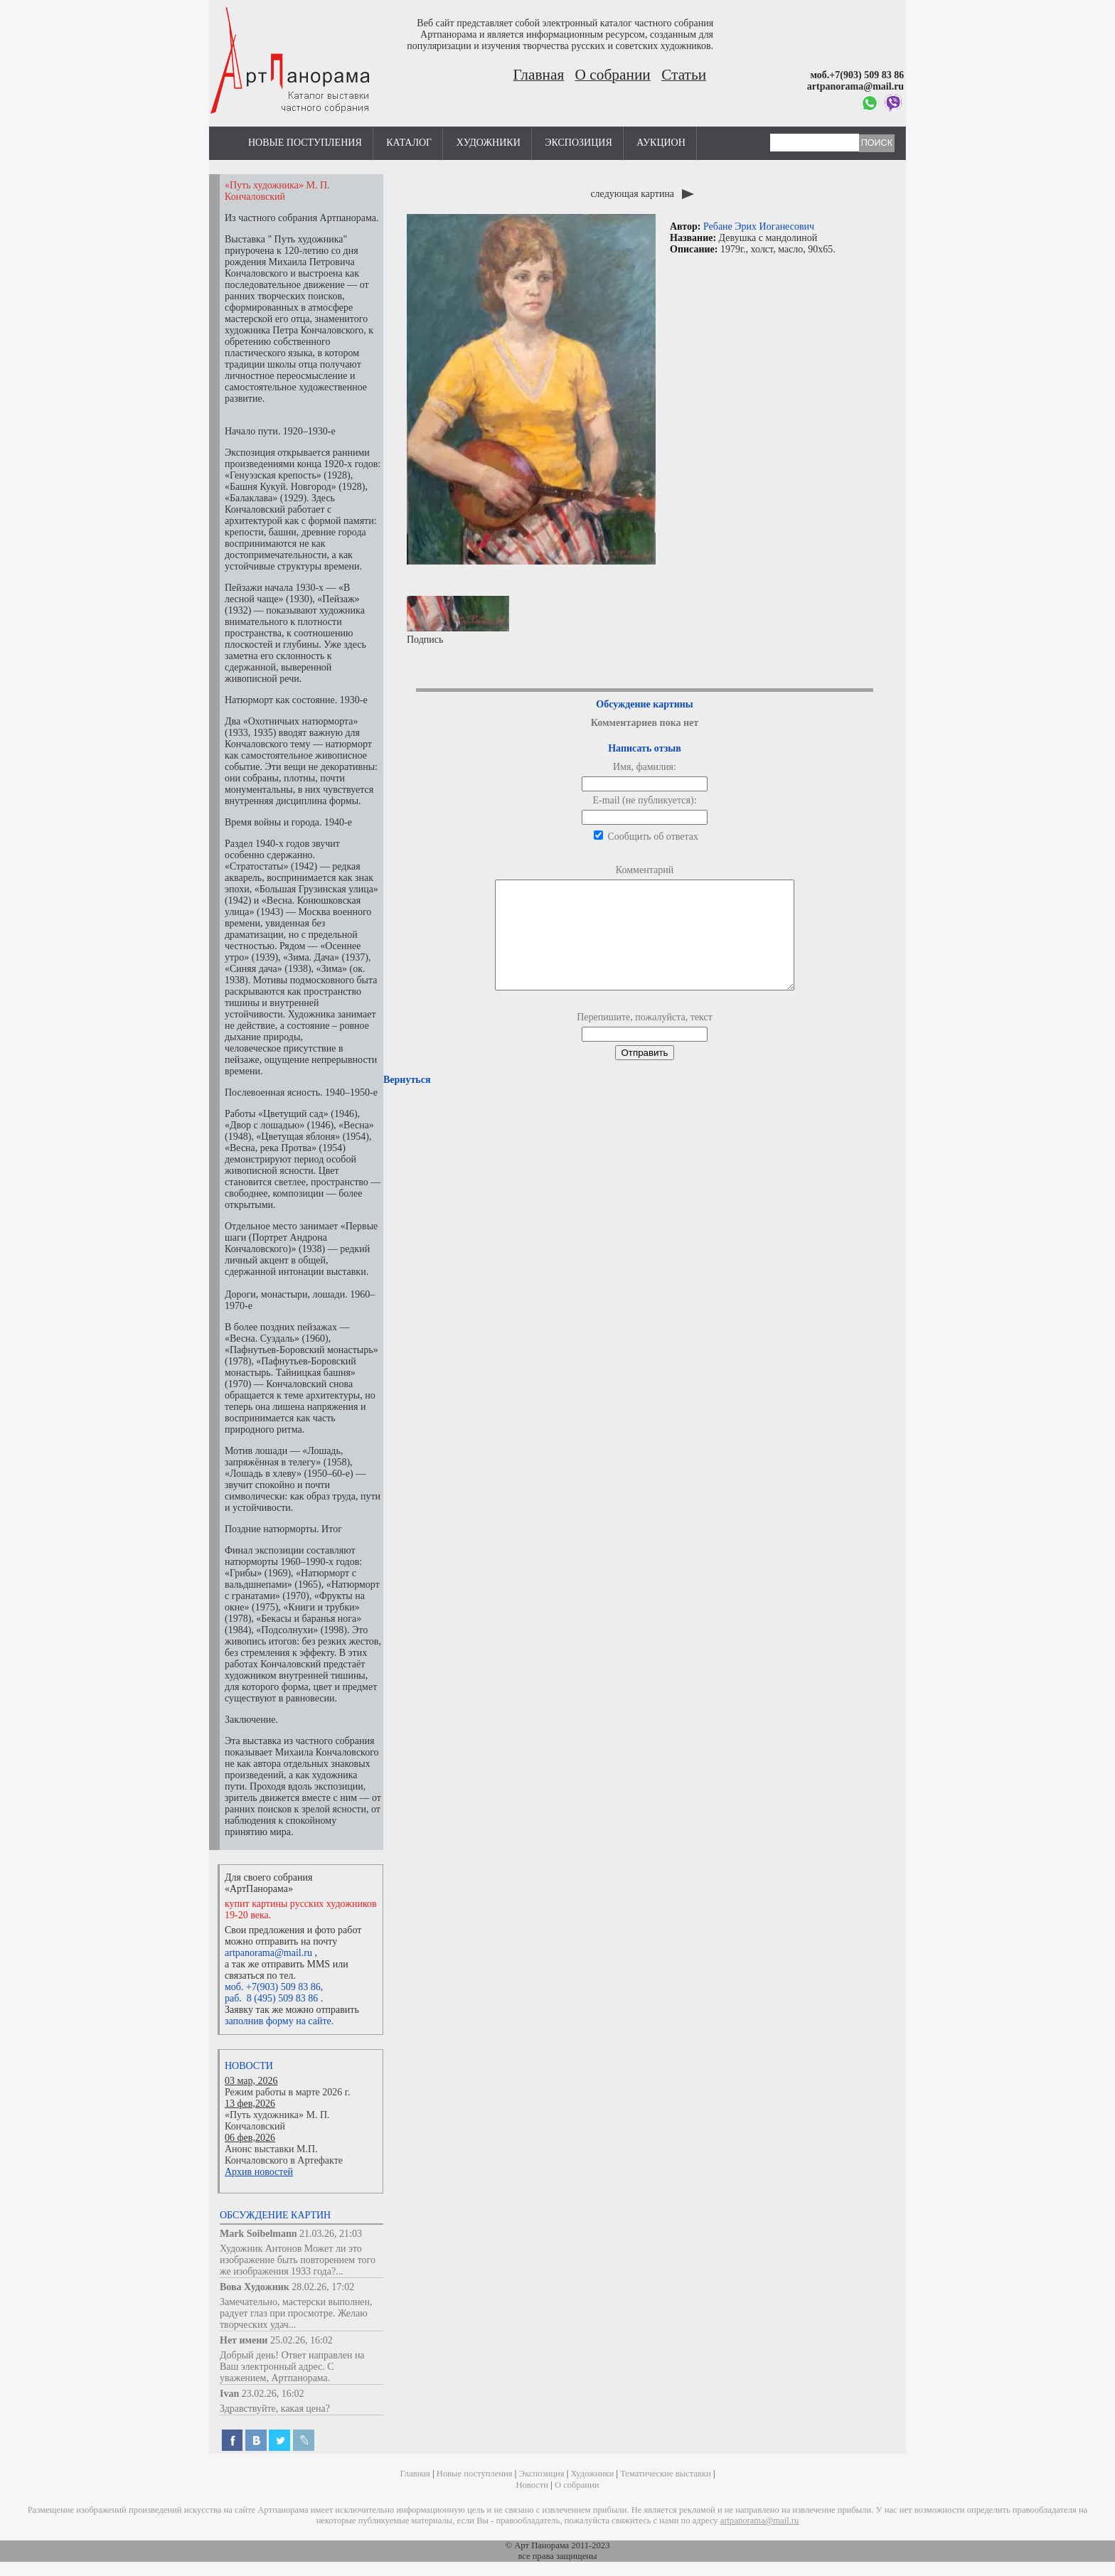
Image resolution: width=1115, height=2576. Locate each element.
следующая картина (641, 193)
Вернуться (406, 1101)
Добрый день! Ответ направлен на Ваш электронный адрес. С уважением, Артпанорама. (292, 2366)
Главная (539, 74)
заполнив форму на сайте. (279, 2021)
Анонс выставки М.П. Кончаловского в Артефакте (284, 2155)
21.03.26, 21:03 (330, 2233)
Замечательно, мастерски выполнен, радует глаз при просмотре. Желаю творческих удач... (296, 2313)
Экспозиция (578, 142)
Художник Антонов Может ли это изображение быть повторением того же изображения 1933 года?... (297, 2260)
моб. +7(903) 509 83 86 (273, 1987)
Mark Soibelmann (258, 2233)
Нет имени (243, 2340)
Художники (489, 142)
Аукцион (660, 142)
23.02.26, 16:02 (273, 2393)
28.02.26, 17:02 (323, 2287)
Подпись (458, 620)
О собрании (613, 74)
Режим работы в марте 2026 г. (287, 2092)
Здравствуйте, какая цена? (275, 2408)
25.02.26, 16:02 (301, 2340)
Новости (249, 2066)
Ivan (229, 2393)
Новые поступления (305, 142)
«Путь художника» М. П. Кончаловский (277, 2121)
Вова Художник (254, 2287)
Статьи (683, 74)
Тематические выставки (665, 2474)
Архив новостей (259, 2171)
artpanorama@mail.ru (268, 1952)
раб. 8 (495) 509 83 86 (271, 1998)
